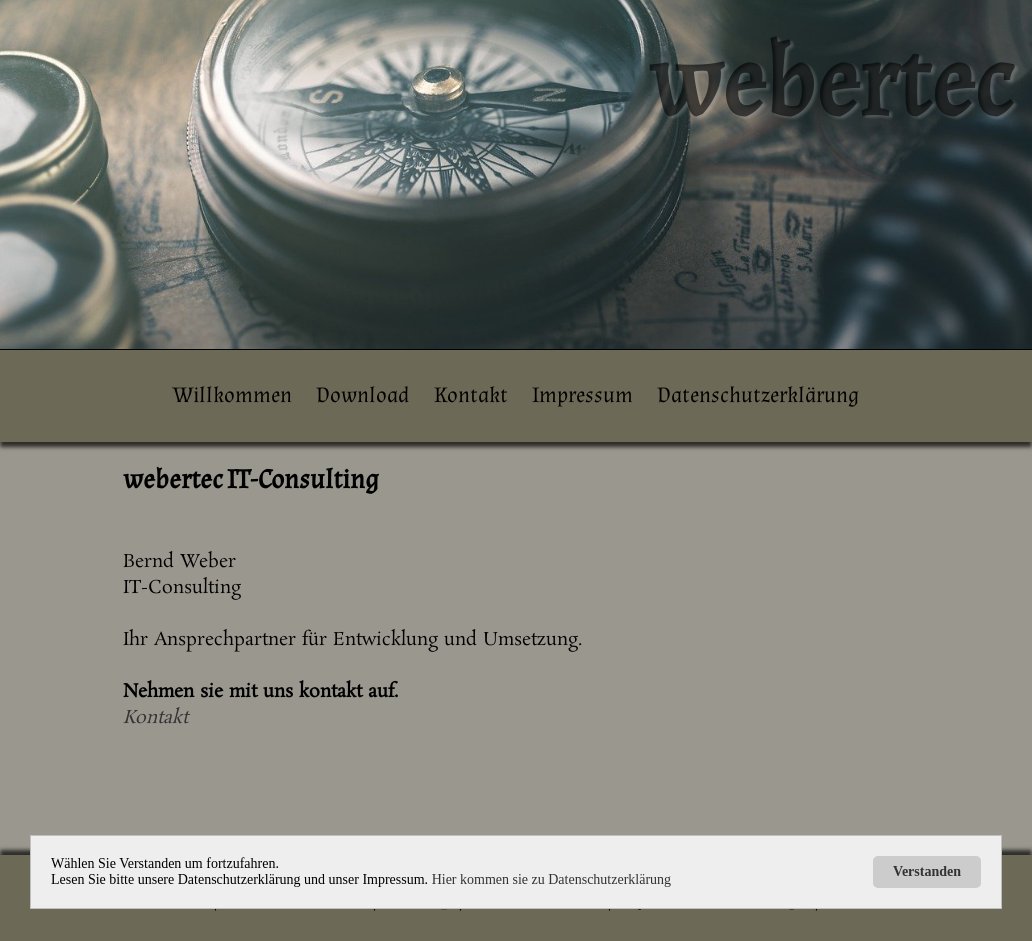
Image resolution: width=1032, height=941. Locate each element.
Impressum (582, 395)
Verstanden (927, 871)
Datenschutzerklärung (758, 395)
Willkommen (232, 395)
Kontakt (471, 395)
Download (362, 395)
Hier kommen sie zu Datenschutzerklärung (551, 879)
